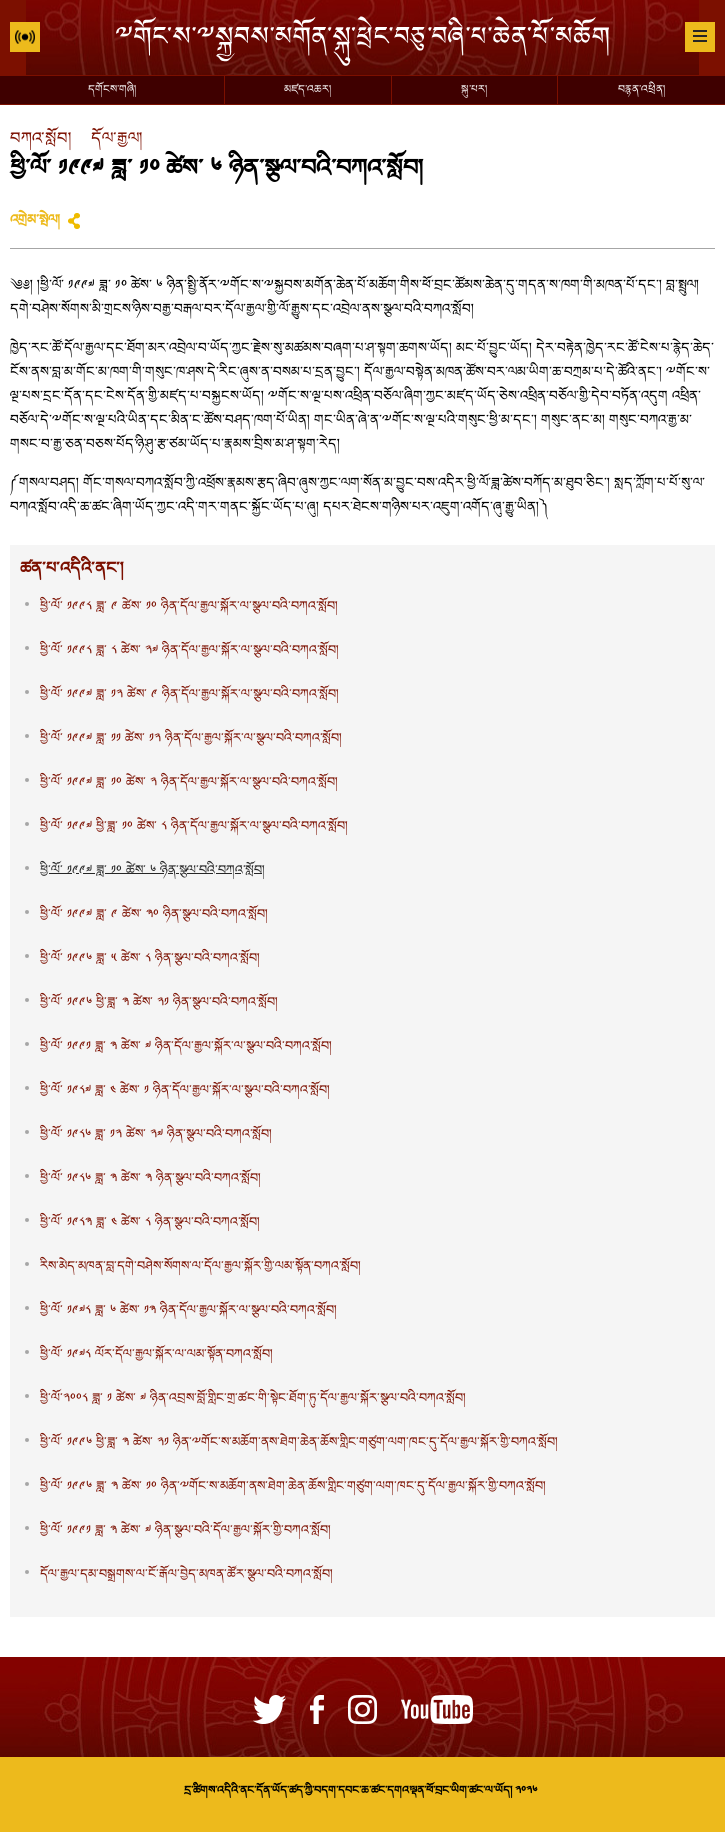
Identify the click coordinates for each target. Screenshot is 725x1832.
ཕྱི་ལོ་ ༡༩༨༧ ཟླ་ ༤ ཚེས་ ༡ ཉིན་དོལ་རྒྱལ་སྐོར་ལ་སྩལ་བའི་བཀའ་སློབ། (185, 1091)
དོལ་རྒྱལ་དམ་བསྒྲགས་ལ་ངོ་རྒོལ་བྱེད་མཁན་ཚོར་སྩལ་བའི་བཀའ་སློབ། (186, 1575)
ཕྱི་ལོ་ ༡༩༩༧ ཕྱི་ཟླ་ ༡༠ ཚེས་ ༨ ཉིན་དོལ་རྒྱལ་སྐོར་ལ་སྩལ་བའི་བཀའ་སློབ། (194, 827)
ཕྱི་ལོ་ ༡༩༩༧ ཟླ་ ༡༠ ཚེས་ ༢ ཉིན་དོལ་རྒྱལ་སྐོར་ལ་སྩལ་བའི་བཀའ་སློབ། (189, 783)
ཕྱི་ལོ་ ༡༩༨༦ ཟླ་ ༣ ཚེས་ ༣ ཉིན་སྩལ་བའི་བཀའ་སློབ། (150, 1179)
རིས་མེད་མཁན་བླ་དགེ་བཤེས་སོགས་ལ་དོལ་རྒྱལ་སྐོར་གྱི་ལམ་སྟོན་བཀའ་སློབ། (200, 1267)
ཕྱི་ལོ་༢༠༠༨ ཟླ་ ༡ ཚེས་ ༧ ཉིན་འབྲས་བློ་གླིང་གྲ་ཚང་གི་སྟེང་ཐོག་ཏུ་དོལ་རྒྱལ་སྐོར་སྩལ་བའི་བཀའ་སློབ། (253, 1399)
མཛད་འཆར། (307, 90)
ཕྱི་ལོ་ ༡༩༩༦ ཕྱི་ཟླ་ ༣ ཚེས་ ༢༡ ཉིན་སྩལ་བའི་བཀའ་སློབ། (159, 1003)
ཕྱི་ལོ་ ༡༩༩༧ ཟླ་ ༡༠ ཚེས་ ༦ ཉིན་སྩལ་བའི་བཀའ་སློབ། (152, 871)
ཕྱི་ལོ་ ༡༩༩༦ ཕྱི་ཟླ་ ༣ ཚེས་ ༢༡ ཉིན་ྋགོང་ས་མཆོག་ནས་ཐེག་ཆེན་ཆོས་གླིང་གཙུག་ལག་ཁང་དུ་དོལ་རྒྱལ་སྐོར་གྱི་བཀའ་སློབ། (299, 1443)
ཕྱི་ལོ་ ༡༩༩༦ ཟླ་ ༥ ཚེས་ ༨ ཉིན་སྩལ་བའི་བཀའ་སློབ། (150, 959)
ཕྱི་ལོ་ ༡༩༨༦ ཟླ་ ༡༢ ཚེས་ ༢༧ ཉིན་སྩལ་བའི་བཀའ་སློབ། (156, 1135)
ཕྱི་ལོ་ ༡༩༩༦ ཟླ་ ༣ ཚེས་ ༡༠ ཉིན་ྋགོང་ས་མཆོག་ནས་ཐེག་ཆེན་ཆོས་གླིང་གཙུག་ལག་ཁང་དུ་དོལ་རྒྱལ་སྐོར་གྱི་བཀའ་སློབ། (293, 1487)
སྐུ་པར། (474, 90)
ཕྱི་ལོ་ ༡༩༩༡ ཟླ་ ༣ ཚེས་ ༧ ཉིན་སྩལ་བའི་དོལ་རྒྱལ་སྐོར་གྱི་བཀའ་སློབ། (185, 1531)
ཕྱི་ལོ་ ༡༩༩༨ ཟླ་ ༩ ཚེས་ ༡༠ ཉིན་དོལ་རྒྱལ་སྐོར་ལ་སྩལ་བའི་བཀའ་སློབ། (189, 607)
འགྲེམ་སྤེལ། (35, 221)
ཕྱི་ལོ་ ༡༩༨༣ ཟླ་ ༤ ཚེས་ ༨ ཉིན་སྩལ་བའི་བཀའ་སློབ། (150, 1223)
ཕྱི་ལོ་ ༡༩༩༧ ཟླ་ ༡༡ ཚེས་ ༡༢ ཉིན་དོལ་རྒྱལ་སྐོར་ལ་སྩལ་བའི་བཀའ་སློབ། (191, 739)
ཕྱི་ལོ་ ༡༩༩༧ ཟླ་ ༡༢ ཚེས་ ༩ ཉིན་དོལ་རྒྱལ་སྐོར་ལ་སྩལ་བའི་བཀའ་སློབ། (189, 695)
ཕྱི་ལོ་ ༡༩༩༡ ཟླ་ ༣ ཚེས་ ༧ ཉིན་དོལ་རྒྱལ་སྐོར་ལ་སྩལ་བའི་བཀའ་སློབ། (186, 1047)
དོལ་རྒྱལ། (116, 139)
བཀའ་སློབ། (40, 139)
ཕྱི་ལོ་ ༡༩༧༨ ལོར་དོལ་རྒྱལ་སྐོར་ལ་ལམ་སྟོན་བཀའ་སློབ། (156, 1355)
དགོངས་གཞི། (112, 90)
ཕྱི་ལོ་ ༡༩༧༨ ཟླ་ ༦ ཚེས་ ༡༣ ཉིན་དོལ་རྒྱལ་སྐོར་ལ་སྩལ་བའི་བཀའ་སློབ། (188, 1311)
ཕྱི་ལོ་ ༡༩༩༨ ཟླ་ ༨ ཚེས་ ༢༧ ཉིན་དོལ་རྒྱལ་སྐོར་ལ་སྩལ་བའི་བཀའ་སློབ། (189, 651)
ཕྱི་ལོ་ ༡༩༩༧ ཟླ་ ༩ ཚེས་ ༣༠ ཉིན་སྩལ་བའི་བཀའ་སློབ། (154, 915)
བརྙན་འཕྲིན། (641, 90)
